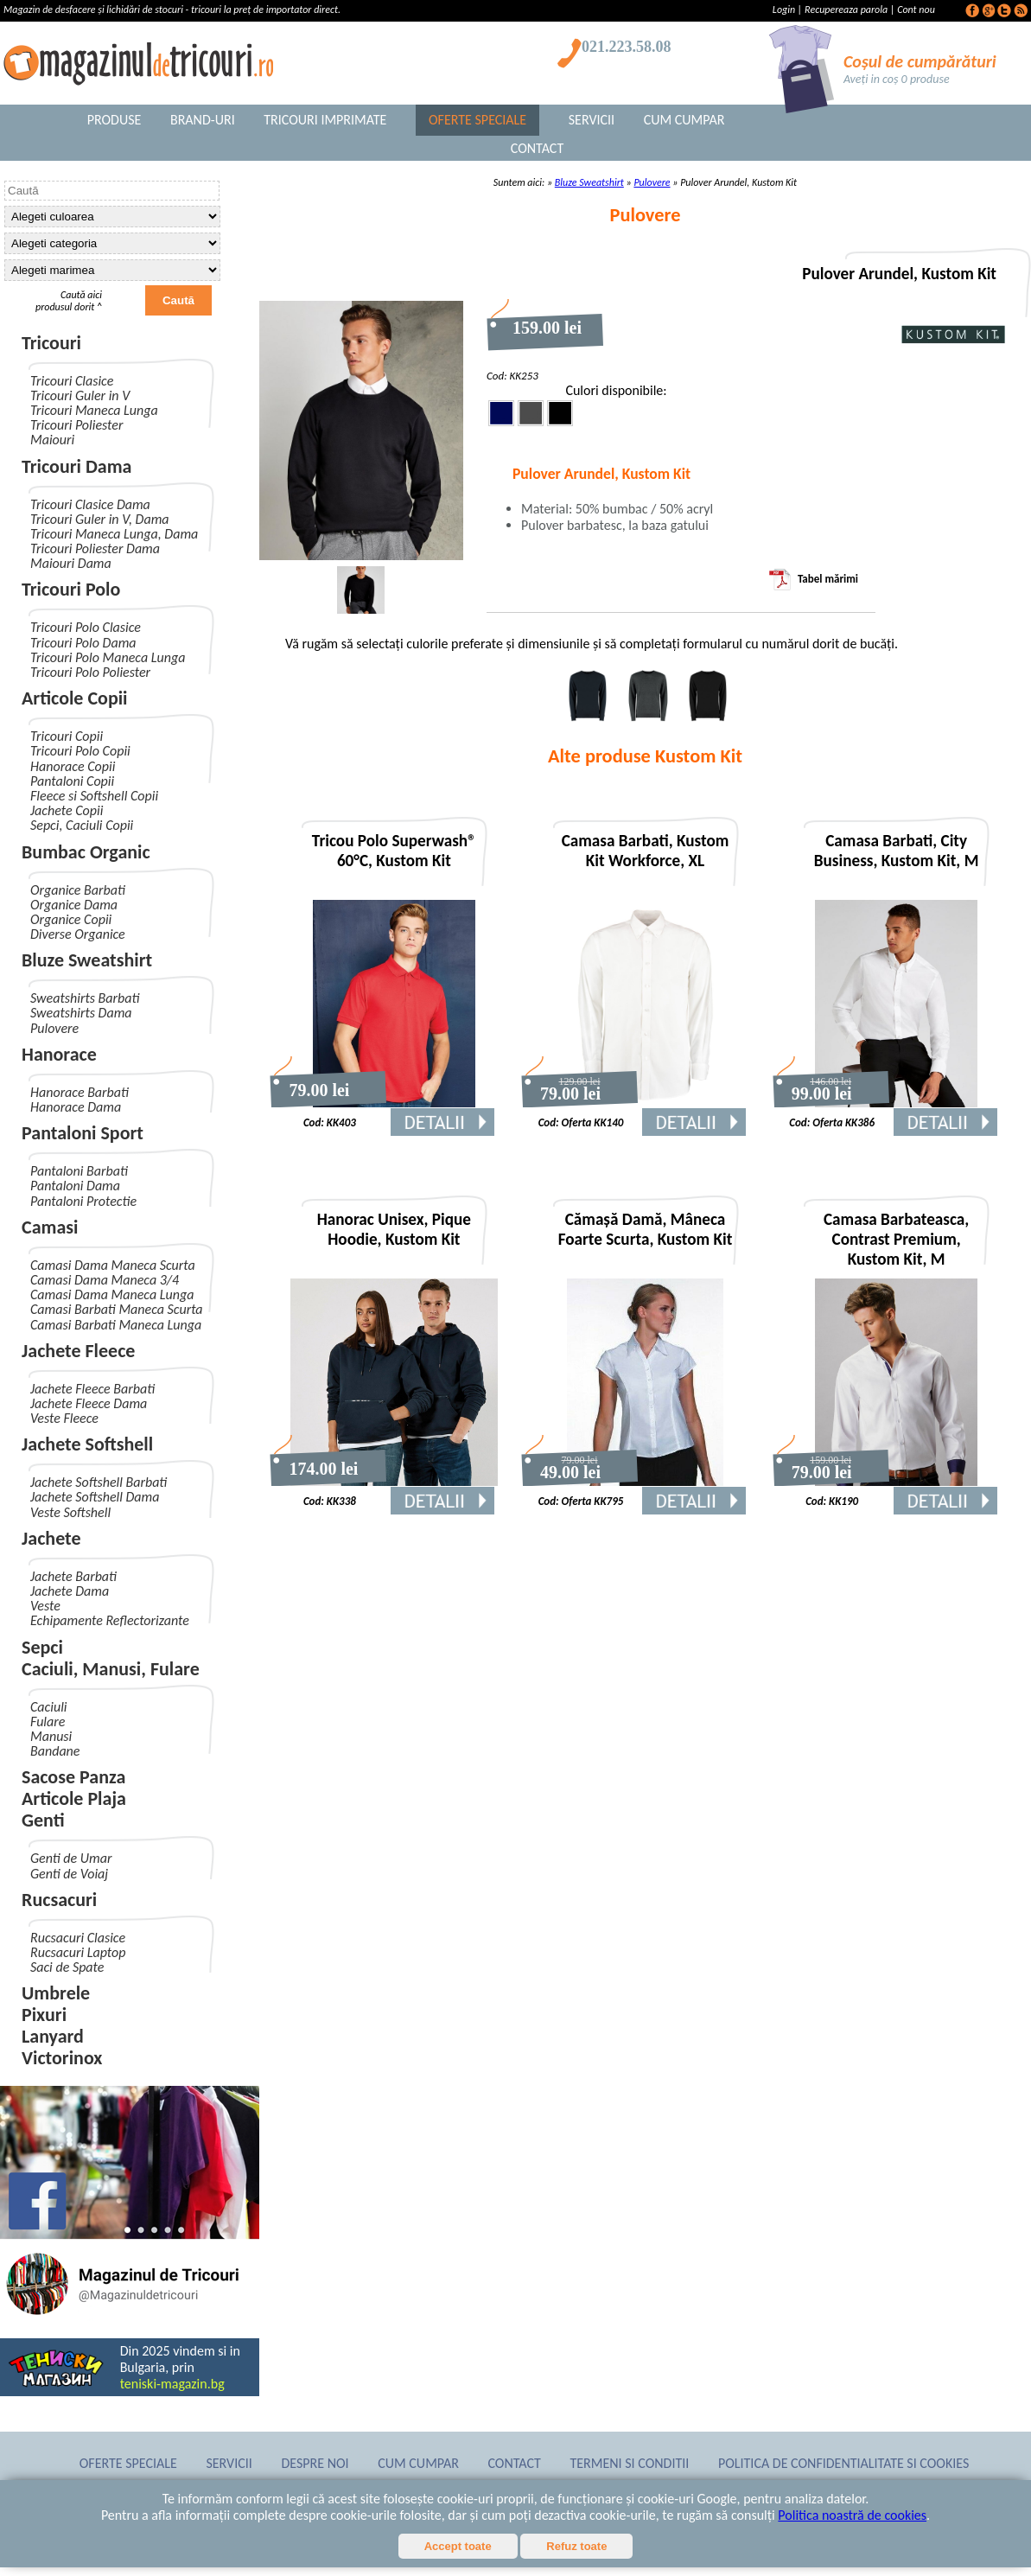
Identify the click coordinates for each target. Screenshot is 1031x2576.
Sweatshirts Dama (81, 1012)
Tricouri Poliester (76, 425)
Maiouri (52, 439)
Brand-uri (202, 120)
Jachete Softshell (87, 1444)
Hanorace (59, 1054)
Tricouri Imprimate (325, 120)
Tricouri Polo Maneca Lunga (107, 657)
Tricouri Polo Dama (83, 642)
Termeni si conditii (630, 2463)
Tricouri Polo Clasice (85, 627)
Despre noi (314, 2463)
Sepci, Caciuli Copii (81, 825)
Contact (537, 148)
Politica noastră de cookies (852, 2515)
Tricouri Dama (76, 466)
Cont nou (916, 9)
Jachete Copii (66, 810)
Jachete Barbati (73, 1576)
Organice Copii (70, 919)
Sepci (42, 1647)
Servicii (591, 120)
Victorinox (62, 2057)
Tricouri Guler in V (80, 395)
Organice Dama (74, 904)
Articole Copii (75, 698)
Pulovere (54, 1028)
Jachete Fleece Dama (88, 1403)
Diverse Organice (77, 934)
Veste (45, 1605)
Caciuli (48, 1707)
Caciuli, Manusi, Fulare (111, 1668)
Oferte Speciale (477, 120)
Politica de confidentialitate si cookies (843, 2463)
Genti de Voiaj (69, 1873)
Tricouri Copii (66, 736)
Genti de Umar (70, 1858)
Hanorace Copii (72, 766)
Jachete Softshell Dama (94, 1497)
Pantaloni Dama (75, 1185)
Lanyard (53, 2036)
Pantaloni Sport (82, 1133)
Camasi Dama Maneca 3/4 (104, 1280)
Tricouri (51, 342)
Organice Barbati (77, 890)
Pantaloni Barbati (79, 1171)
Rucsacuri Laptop (77, 1952)
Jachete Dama (69, 1591)
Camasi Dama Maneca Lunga (112, 1294)
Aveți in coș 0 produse (896, 79)
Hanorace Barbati (79, 1092)
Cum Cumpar (684, 120)
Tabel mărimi (813, 578)
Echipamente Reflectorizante (109, 1620)
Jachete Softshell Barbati (98, 1482)
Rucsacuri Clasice (77, 1937)
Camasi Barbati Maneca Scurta (116, 1309)
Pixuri (44, 2014)
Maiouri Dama (70, 563)
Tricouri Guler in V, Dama (99, 519)
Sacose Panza (73, 1777)
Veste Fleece (64, 1418)
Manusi (51, 1736)
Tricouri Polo (71, 589)
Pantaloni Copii (72, 781)
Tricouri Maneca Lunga (94, 410)
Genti (43, 1820)
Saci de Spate (67, 1967)
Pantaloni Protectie (83, 1201)
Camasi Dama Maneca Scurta (112, 1265)
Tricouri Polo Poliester (90, 672)
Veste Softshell (70, 1512)
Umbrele (56, 1993)
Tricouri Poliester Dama (95, 548)
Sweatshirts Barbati (84, 998)
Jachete (51, 1538)
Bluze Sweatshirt (87, 960)
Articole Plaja (74, 1798)
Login (785, 9)
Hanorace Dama (75, 1107)
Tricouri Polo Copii (80, 751)
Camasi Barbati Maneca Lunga (115, 1325)
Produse (114, 120)
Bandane (55, 1751)
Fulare (47, 1721)
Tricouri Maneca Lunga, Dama (114, 534)
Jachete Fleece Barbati (92, 1388)
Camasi (50, 1227)
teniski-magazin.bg (172, 2383)
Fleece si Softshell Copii (94, 795)
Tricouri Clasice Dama (90, 504)
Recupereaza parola (846, 9)
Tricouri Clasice (71, 381)
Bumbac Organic (86, 852)
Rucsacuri (59, 1899)
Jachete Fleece (78, 1350)
